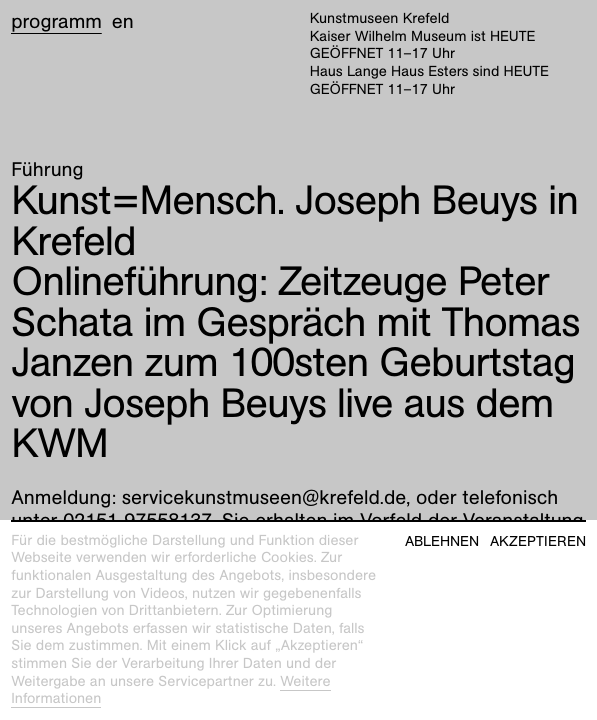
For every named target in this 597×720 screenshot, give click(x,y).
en (123, 22)
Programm (56, 22)
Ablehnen (442, 541)
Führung (47, 170)
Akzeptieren (538, 541)
